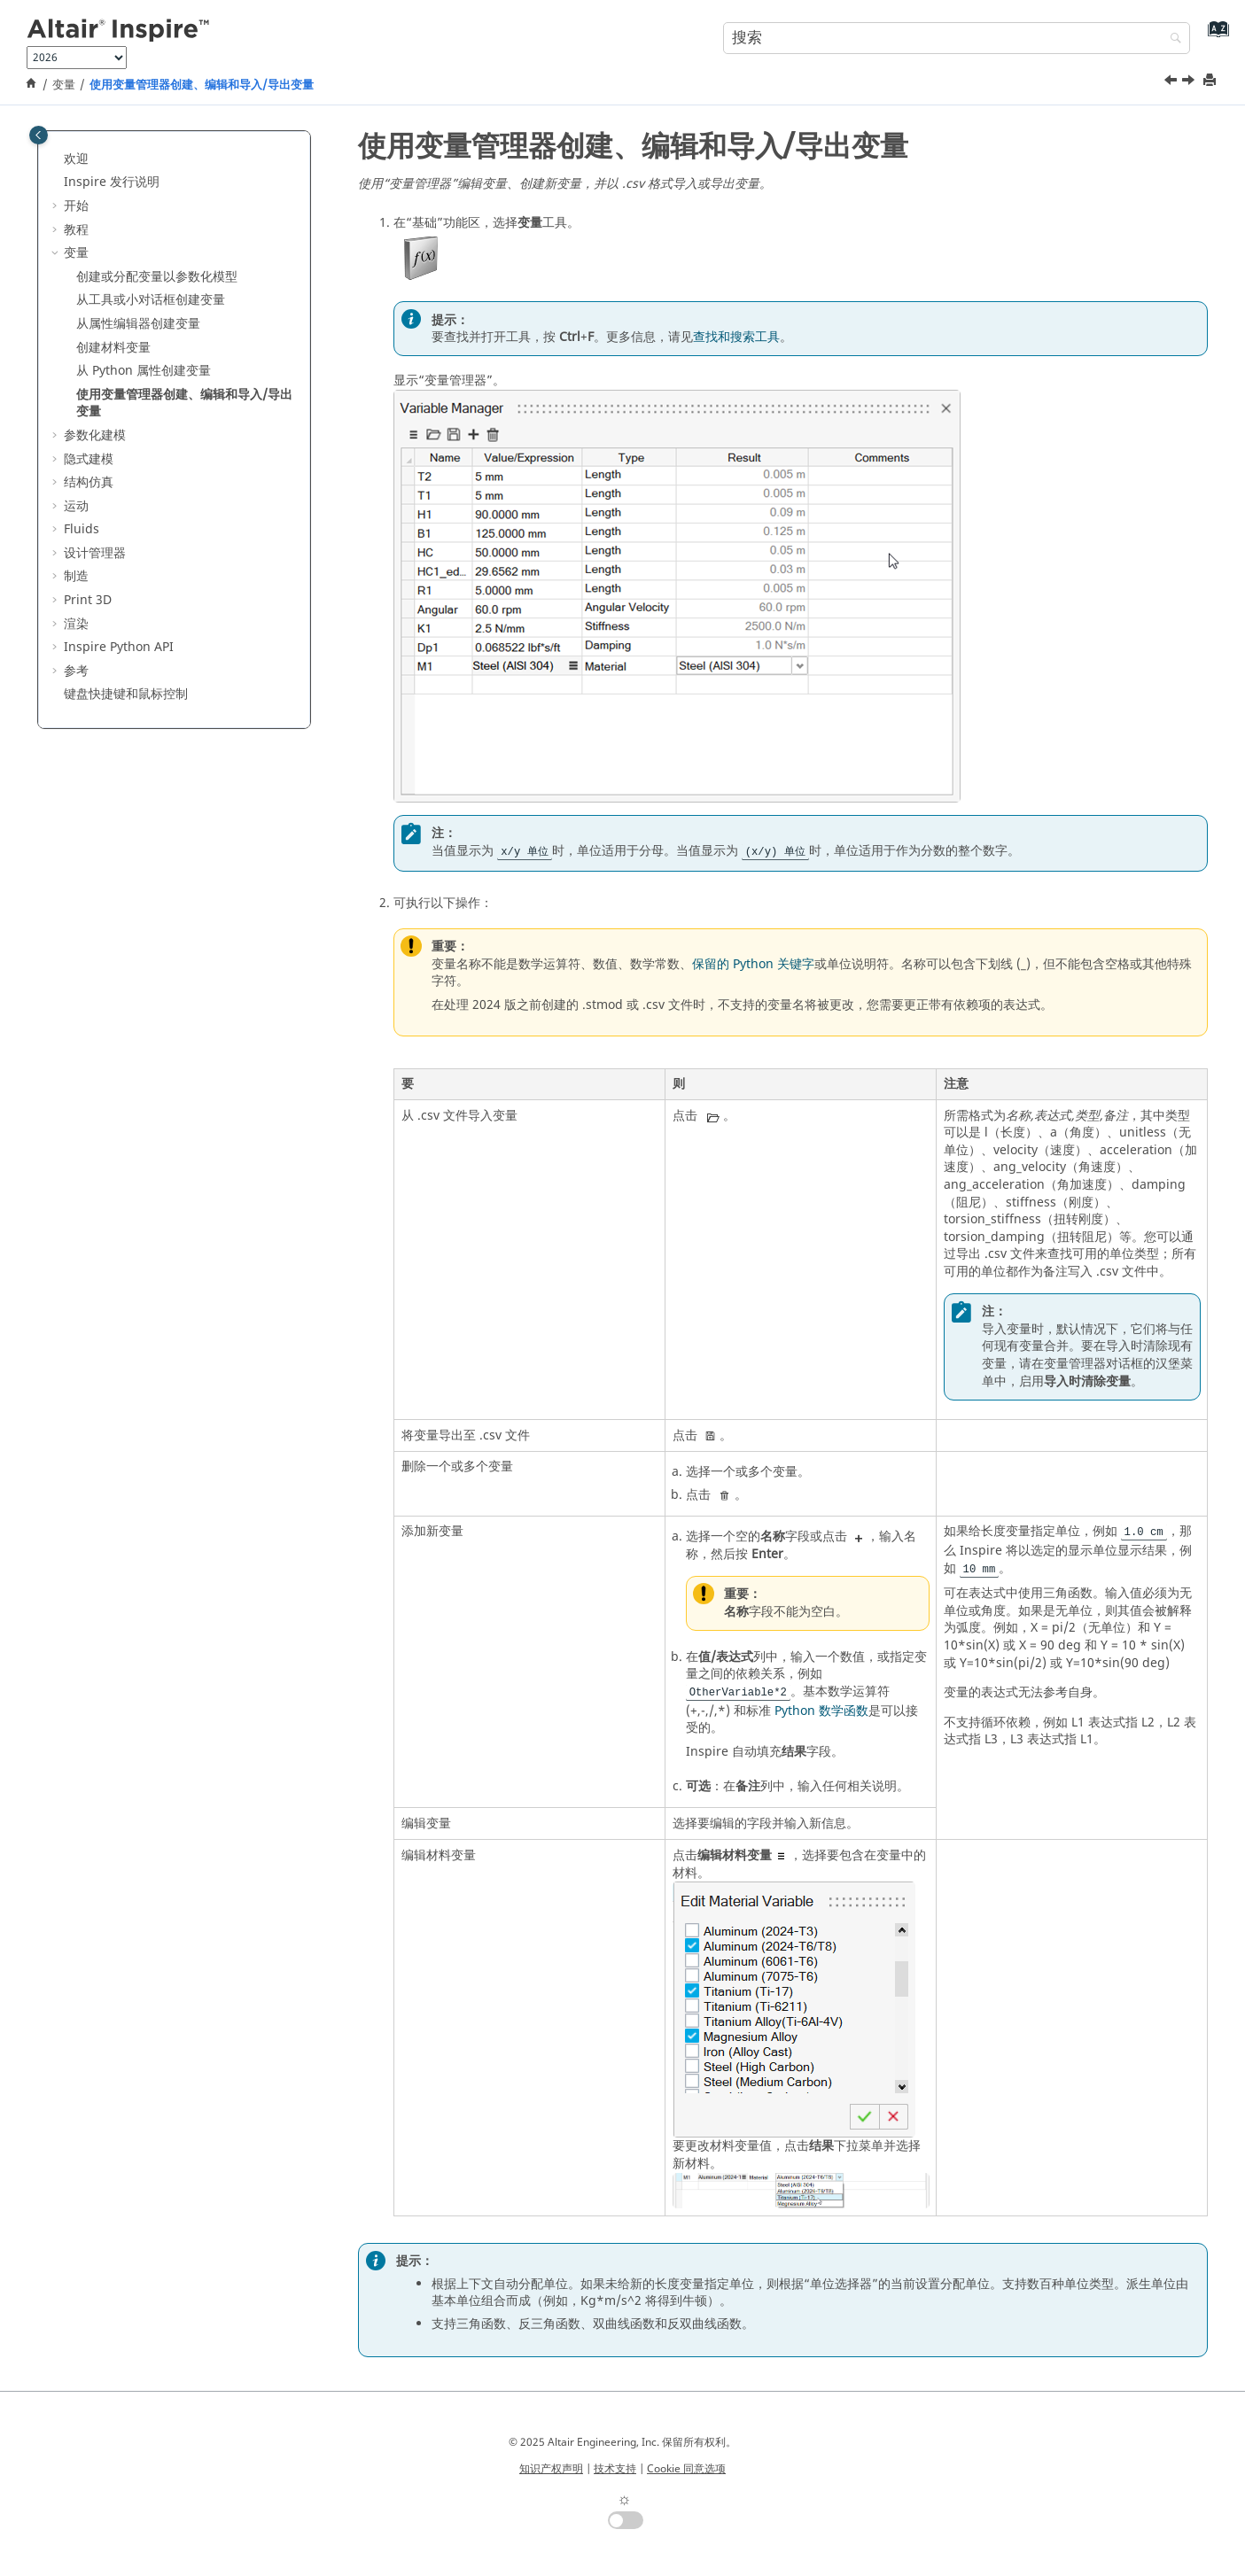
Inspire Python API (119, 647)
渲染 (76, 624)
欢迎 (76, 159)
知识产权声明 (551, 2469)
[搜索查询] (956, 38)
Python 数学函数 (821, 1711)
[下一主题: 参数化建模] (1190, 82)
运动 (76, 506)
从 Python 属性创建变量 (143, 370)
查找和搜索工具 (736, 337)
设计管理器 (95, 553)
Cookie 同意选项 (686, 2469)
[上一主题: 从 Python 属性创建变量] (1172, 82)
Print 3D (88, 600)
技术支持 (615, 2469)
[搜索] (1171, 39)
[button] (57, 159)
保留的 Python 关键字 (753, 964)
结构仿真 (88, 482)
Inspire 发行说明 (112, 182)
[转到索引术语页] (1214, 36)
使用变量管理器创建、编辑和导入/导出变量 (201, 85)
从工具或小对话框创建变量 (150, 300)
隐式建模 (88, 459)
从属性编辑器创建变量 (138, 323)
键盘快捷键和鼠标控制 (126, 694)
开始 (76, 206)
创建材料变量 (113, 347)
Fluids (81, 529)
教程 (76, 230)
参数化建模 (95, 435)
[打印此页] (1211, 81)
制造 (76, 576)
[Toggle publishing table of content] (38, 135)
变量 (63, 85)
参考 (76, 671)
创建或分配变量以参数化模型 (156, 277)
